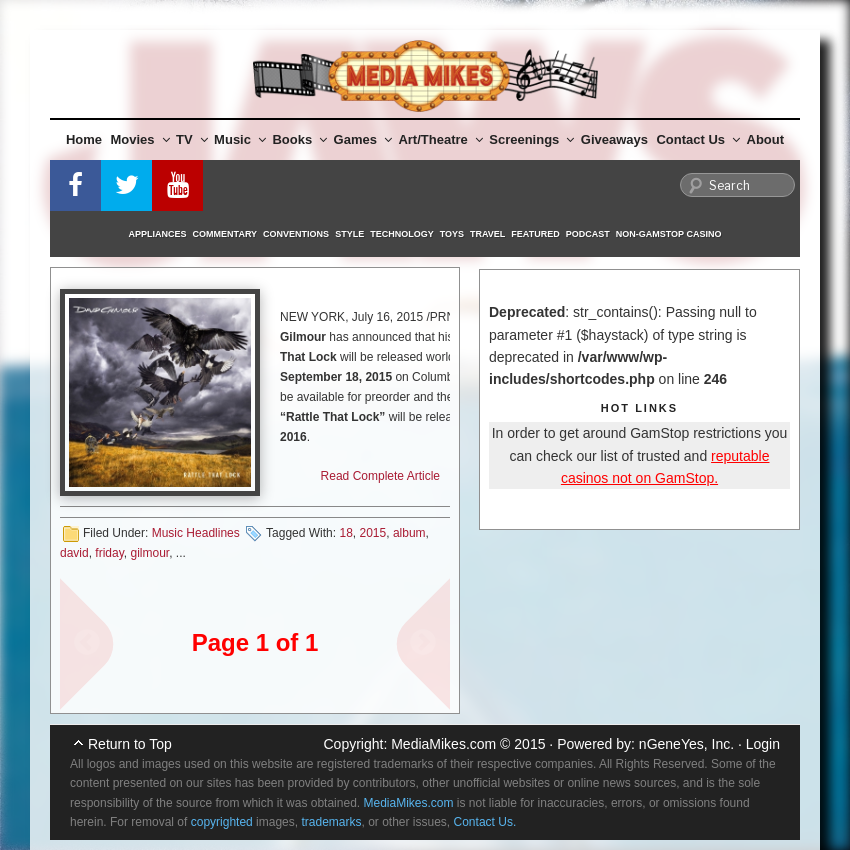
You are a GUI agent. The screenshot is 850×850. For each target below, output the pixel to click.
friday (109, 553)
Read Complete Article (380, 476)
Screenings (531, 139)
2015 (373, 533)
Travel (487, 234)
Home (84, 139)
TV (192, 139)
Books (299, 139)
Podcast (588, 234)
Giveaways (614, 139)
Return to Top (130, 744)
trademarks (331, 822)
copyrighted (222, 822)
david (74, 553)
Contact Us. (485, 822)
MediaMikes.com (443, 744)
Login (763, 744)
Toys (452, 234)
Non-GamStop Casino (669, 234)
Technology (402, 234)
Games (363, 139)
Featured (535, 234)
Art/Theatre (440, 139)
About (766, 139)
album (409, 533)
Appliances (158, 234)
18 (345, 533)
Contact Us (698, 139)
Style (349, 234)
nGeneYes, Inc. (686, 744)
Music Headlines (196, 533)
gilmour (149, 553)
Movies (140, 139)
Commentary (225, 234)
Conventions (296, 234)
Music (240, 139)
